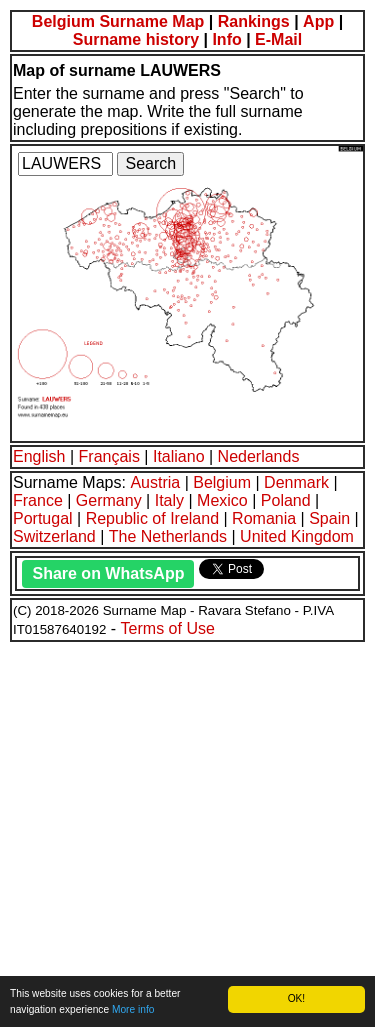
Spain (329, 518)
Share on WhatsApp (108, 573)
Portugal (43, 518)
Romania (264, 518)
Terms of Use (168, 628)
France (38, 500)
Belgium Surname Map (118, 21)
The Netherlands (168, 536)
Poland (286, 500)
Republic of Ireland (152, 518)
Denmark (296, 482)
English (39, 456)
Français (109, 456)
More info (133, 1009)
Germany (109, 500)
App (318, 21)
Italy (169, 500)
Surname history (136, 39)
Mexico (222, 500)
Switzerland (54, 536)
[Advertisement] (187, 831)
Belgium (222, 482)
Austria (155, 482)
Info (226, 39)
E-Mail (278, 39)
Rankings (254, 21)
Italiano (179, 456)
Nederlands (259, 456)
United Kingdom (297, 536)
